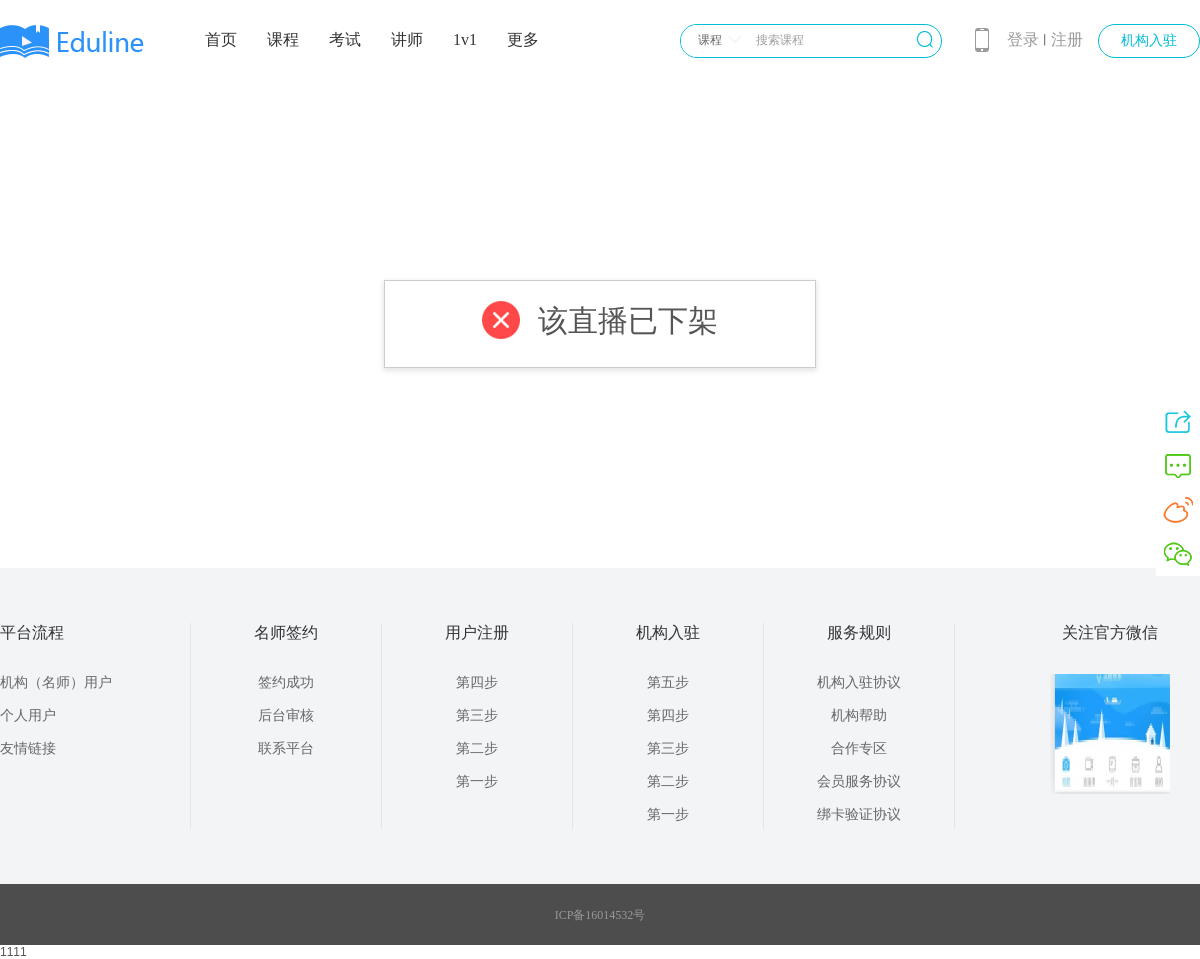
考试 (345, 39)
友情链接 (28, 748)
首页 (221, 39)
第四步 (477, 682)
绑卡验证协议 (859, 814)
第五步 (668, 682)
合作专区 (859, 748)
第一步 (477, 781)
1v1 (465, 39)
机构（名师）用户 (56, 682)
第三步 (477, 715)
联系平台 (286, 748)
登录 (1023, 39)
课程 (283, 39)
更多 (523, 39)
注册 (1067, 39)
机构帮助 (859, 715)
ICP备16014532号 (600, 915)
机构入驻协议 (859, 682)
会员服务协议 (859, 781)
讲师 (407, 39)
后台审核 (286, 715)
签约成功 (286, 682)
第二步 (477, 748)
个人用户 (28, 715)
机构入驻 (1149, 40)
